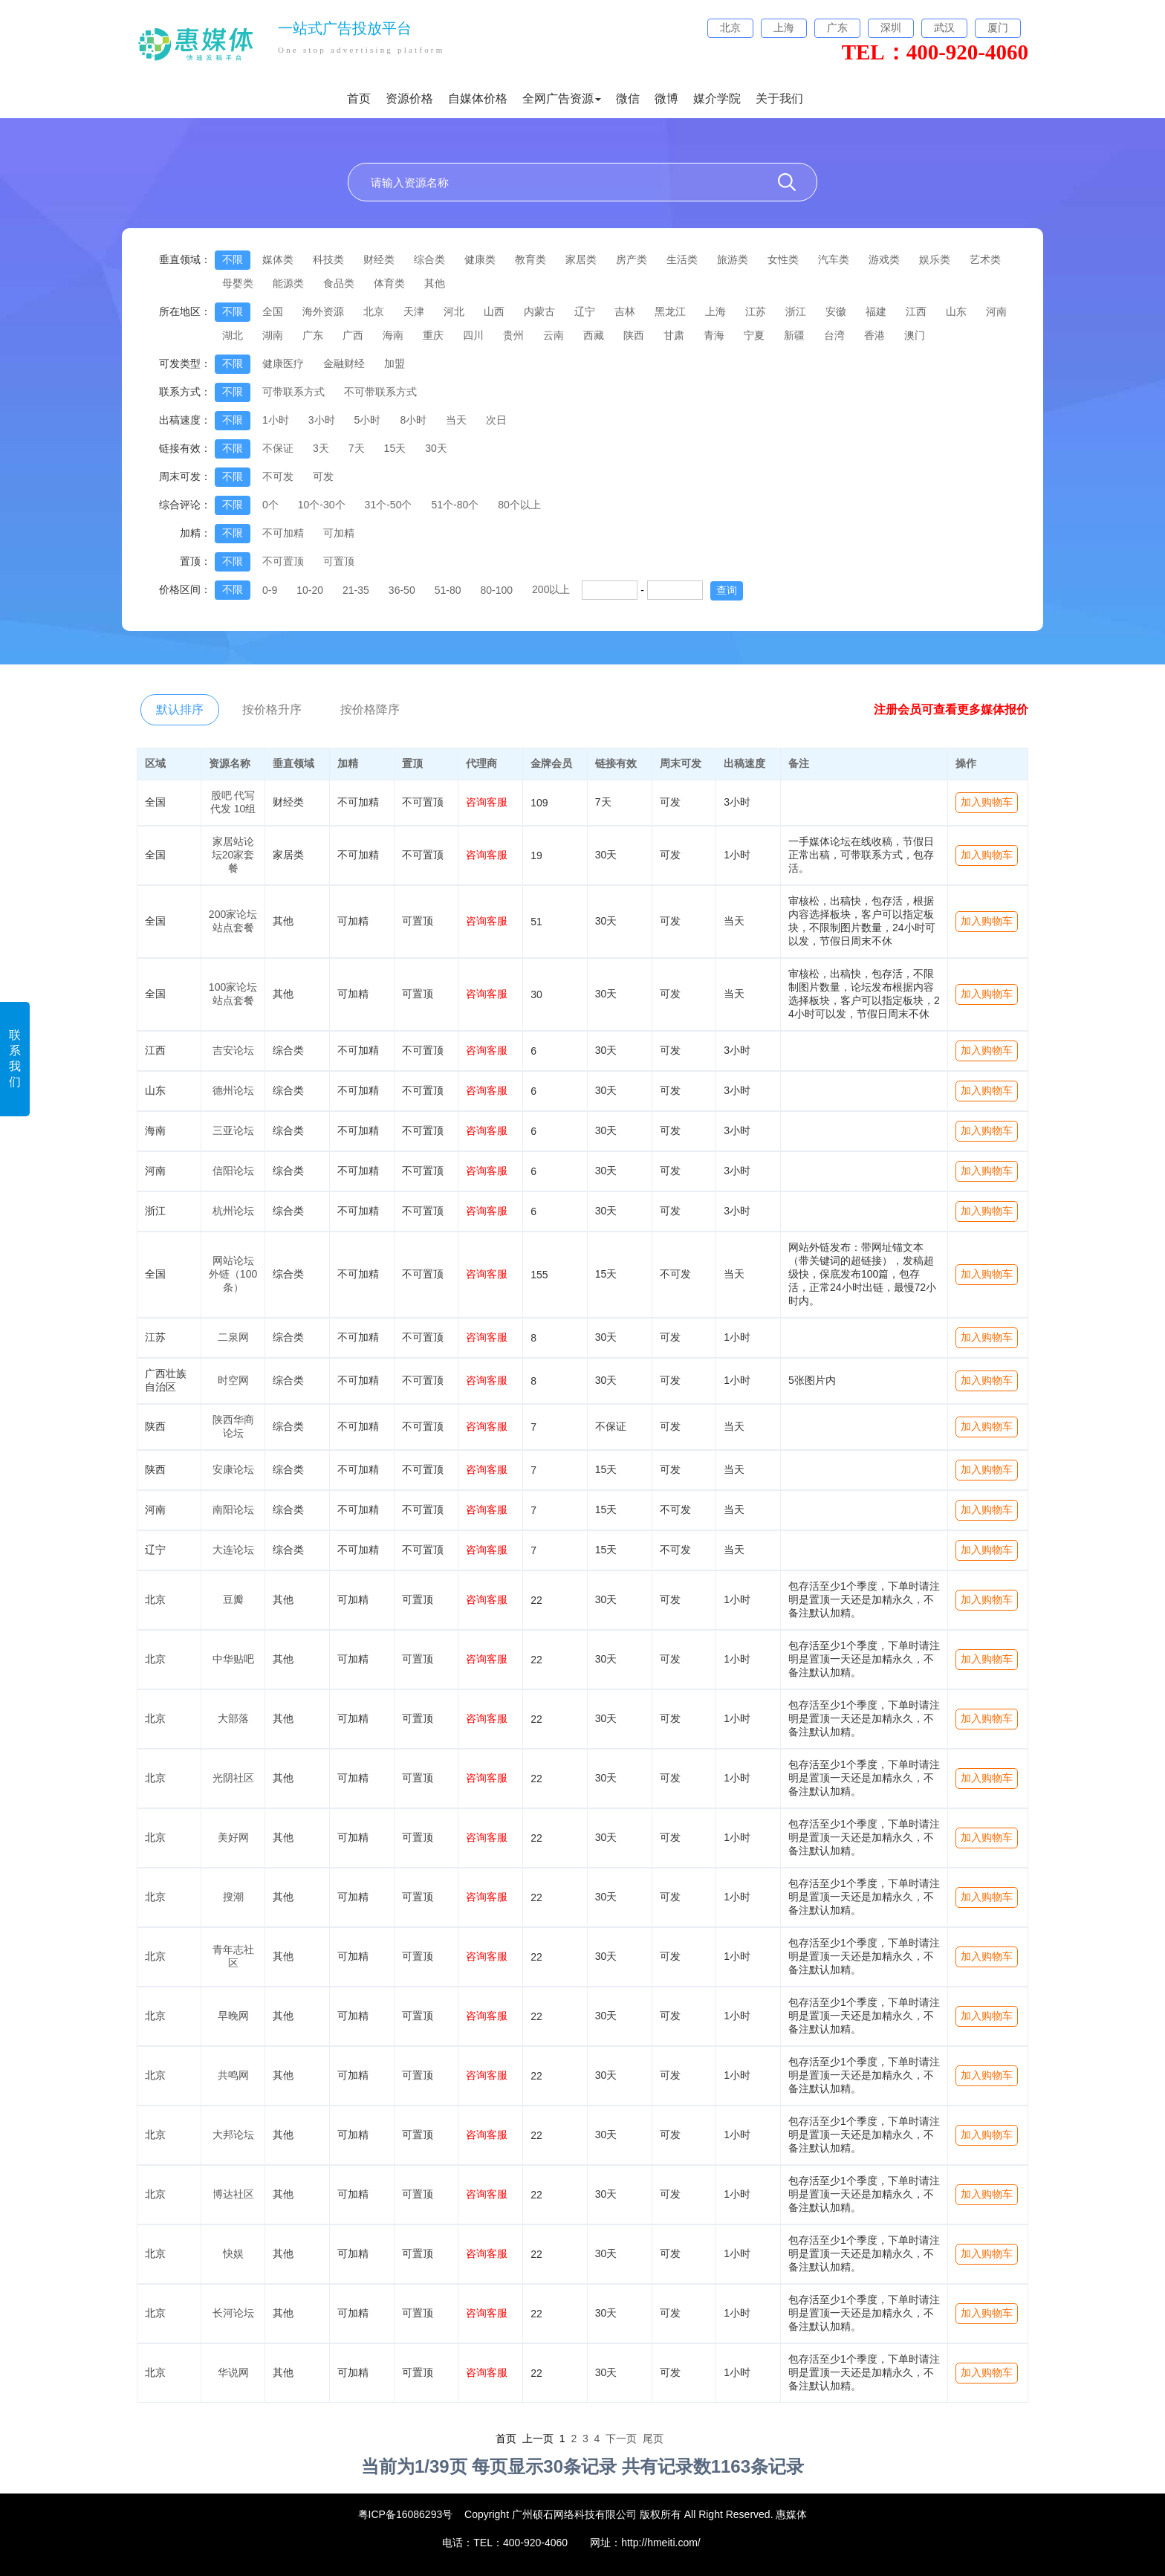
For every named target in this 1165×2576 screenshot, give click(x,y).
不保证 (277, 448)
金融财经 (344, 363)
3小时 (321, 420)
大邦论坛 (233, 2134)
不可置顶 (283, 561)
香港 (874, 335)
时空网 (233, 1380)
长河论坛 (233, 2313)
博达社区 (233, 2194)
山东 (956, 311)
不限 (232, 259)
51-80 (448, 590)
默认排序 (180, 709)
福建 (876, 311)
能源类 (288, 283)
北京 (373, 311)
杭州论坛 (233, 1211)
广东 (312, 335)
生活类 (682, 259)
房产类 (631, 259)
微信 (628, 98)
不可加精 (283, 533)
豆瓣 (233, 1599)
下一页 (621, 2438)
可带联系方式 (293, 392)
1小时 (275, 420)
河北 (454, 311)
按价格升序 (272, 709)
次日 (496, 420)
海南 (393, 335)
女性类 (783, 259)
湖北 (232, 335)
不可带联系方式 (380, 392)
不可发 (277, 476)
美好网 (233, 1837)
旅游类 (732, 259)
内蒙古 (539, 311)
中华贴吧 (233, 1659)
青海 (714, 335)
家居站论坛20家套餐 (233, 854)
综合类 (429, 259)
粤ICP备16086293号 (405, 2514)
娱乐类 (934, 259)
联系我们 (15, 1058)
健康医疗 (283, 363)
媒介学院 (717, 98)
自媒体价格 (477, 98)
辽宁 (584, 311)
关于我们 (779, 98)
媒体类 (277, 259)
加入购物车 (987, 802)
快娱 (233, 2253)
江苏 (755, 311)
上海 (715, 311)
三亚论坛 (233, 1130)
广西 (353, 335)
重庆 (433, 335)
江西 (916, 311)
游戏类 (884, 259)
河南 (996, 311)
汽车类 (833, 259)
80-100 (496, 590)
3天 (321, 448)
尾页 (653, 2438)
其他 (434, 283)
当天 (456, 420)
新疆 (794, 335)
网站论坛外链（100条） (233, 1274)
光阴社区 (233, 1778)
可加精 (338, 533)
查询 (726, 590)
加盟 (394, 363)
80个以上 (519, 505)
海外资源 (323, 311)
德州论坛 (233, 1090)
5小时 (367, 420)
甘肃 (673, 335)
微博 (666, 98)
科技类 (328, 259)
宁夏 (754, 335)
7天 (356, 448)
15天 (395, 448)
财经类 (379, 259)
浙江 (795, 311)
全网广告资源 (561, 98)
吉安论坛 (233, 1050)
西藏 (593, 335)
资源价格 (409, 98)
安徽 (835, 311)
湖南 (272, 335)
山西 (494, 311)
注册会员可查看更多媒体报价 (951, 709)
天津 (413, 311)
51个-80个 (454, 505)
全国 (272, 311)
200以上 (551, 589)
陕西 (633, 335)
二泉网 (233, 1337)
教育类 (530, 259)
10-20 (309, 590)
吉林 (624, 311)
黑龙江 (670, 311)
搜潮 (233, 1897)
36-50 (402, 590)
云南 (553, 335)
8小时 (413, 420)
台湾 (834, 335)
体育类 (389, 283)
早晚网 (233, 2016)
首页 (359, 98)
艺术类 (985, 259)
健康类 (480, 259)
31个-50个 (388, 505)
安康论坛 (233, 1469)
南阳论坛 (233, 1509)
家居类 (581, 259)
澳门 (914, 335)
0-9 (269, 590)
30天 (436, 448)
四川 (473, 335)
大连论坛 (233, 1550)
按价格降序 (370, 709)
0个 (270, 505)
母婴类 (237, 283)
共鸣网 (233, 2075)
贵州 (513, 335)
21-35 (356, 590)
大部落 (233, 1718)
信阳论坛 (233, 1171)
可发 (323, 476)
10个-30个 (321, 505)
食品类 (338, 283)
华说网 (233, 2372)
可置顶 (338, 561)
